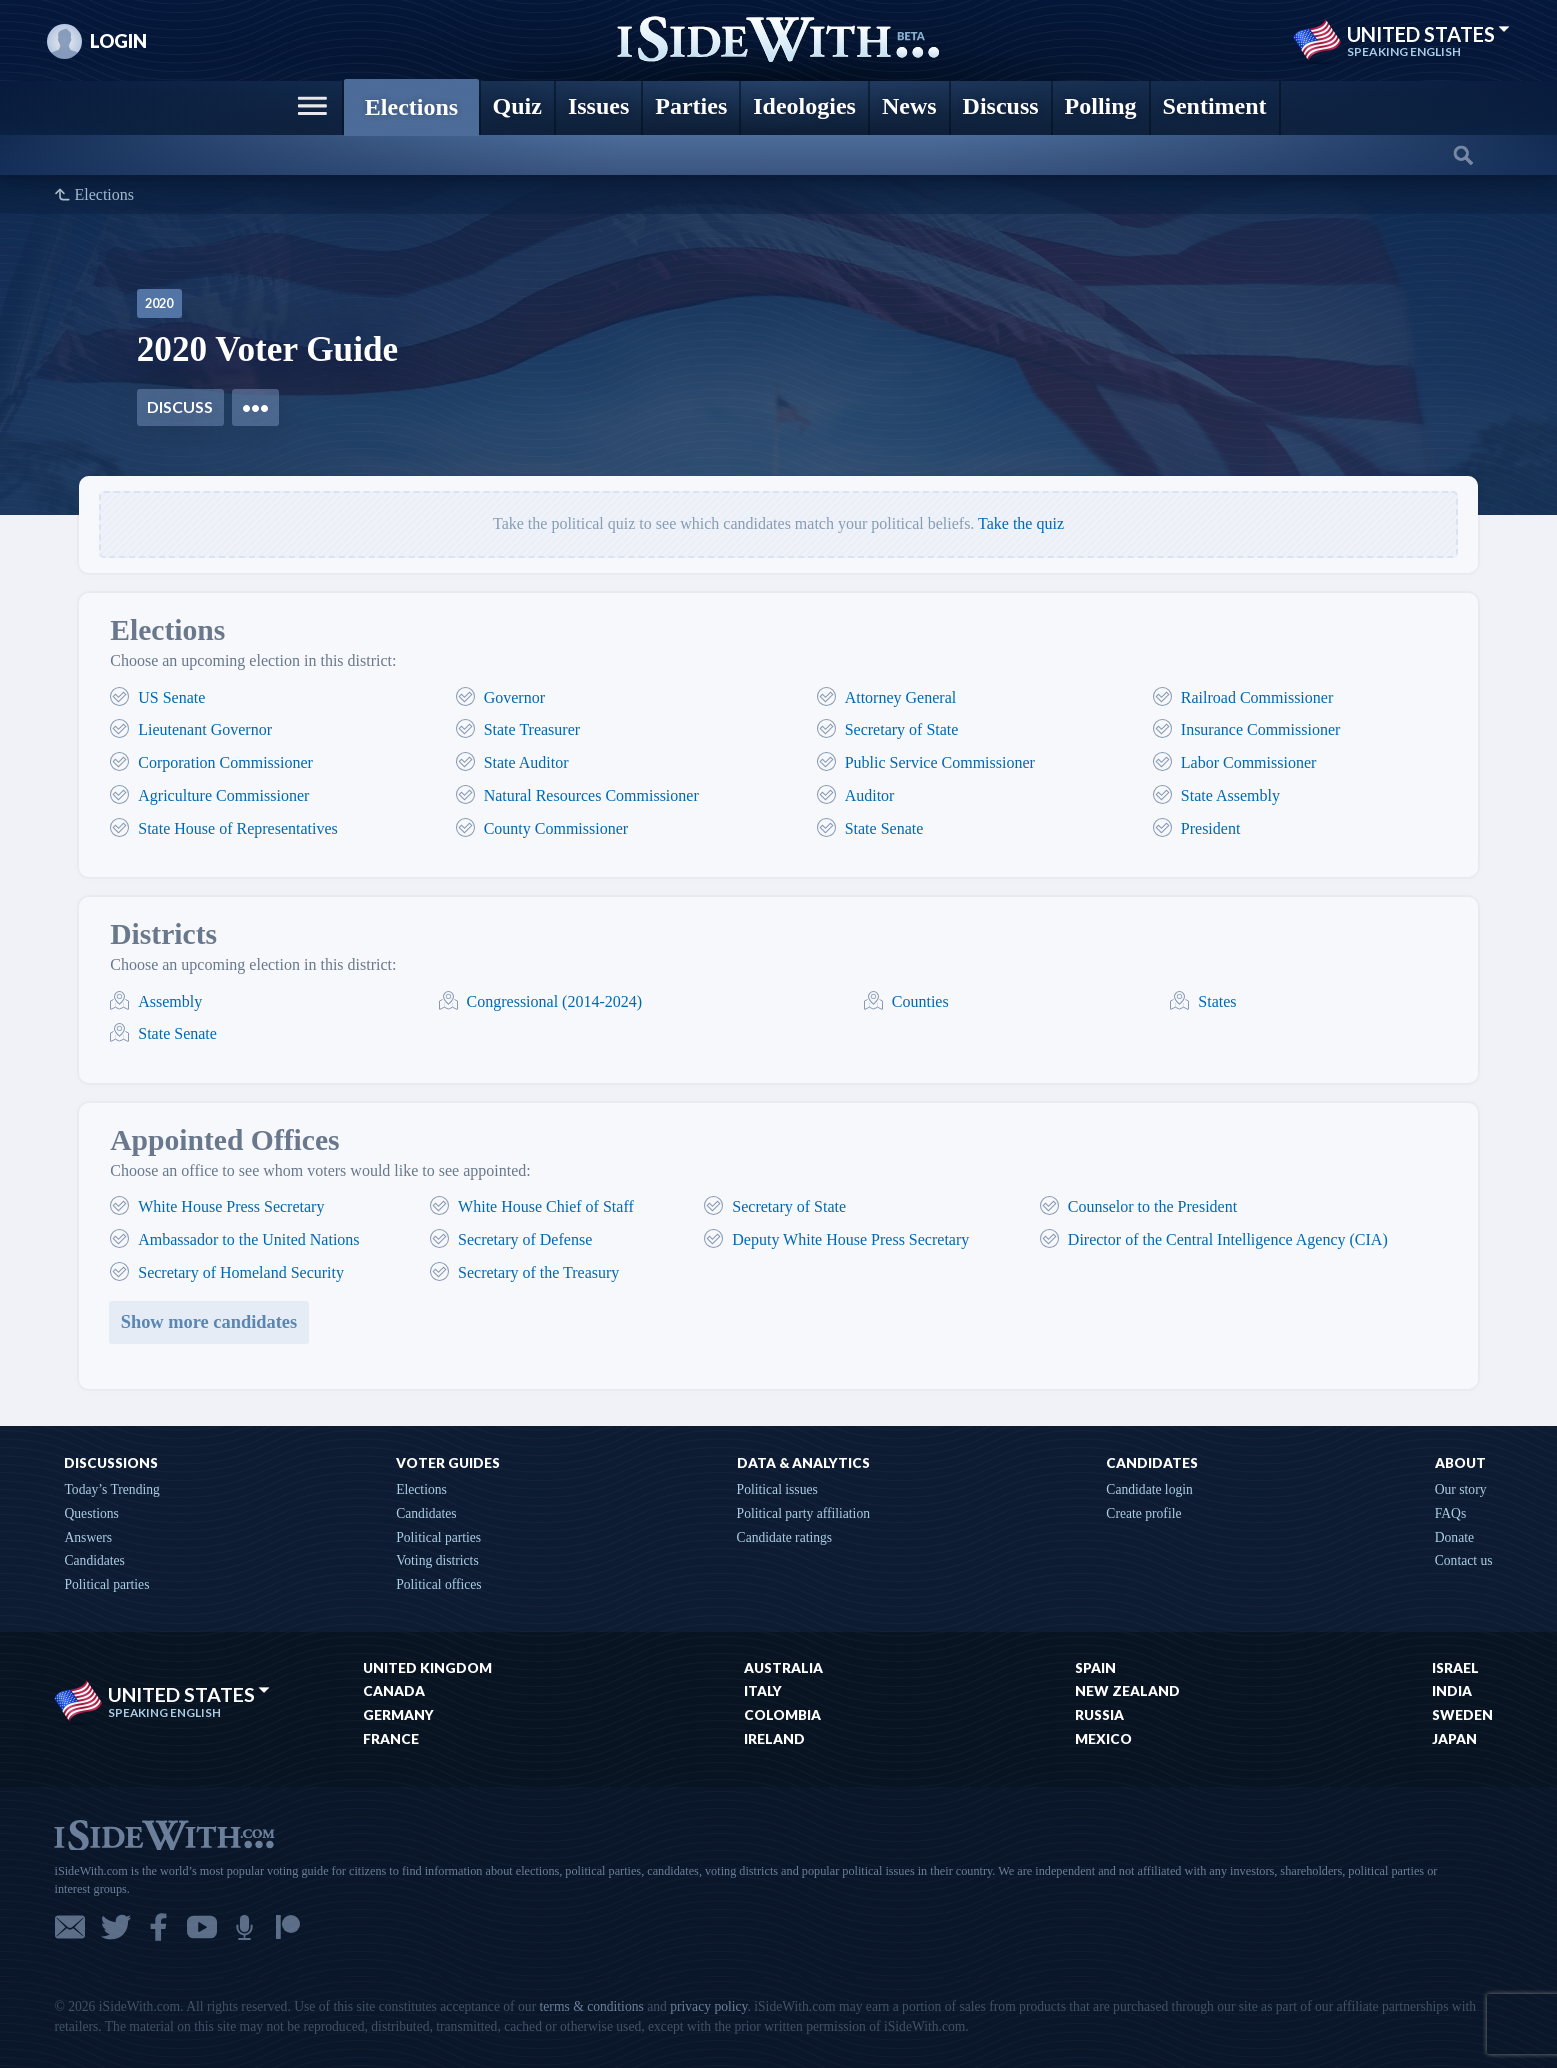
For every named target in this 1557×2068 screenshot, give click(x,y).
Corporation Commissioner (225, 762)
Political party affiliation (803, 1513)
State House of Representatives (238, 828)
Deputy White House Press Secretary (850, 1239)
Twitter (116, 1927)
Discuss (180, 406)
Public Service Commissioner (940, 762)
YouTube (202, 1927)
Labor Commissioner (1249, 762)
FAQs (1450, 1513)
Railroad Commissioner (1257, 697)
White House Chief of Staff (546, 1206)
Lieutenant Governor (205, 729)
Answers (88, 1537)
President (1211, 828)
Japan (1454, 1739)
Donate (1454, 1537)
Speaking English (1404, 52)
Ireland (774, 1739)
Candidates (94, 1560)
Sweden (1462, 1715)
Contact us (1464, 1560)
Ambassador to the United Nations (248, 1239)
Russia (1099, 1715)
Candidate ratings (785, 1537)
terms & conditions (592, 2006)
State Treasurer (532, 729)
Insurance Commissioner (1261, 729)
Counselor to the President (1152, 1206)
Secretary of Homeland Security (241, 1272)
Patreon (288, 1927)
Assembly (170, 1001)
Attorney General (901, 697)
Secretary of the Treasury (538, 1272)
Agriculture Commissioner (223, 795)
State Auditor (526, 762)
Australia (783, 1668)
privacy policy (708, 2006)
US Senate (171, 697)
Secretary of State (902, 729)
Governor (514, 697)
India (1452, 1691)
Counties (920, 1001)
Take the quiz (1021, 523)
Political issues (777, 1489)
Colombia (782, 1715)
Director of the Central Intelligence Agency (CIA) (1228, 1239)
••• (255, 406)
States (1217, 1001)
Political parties (106, 1584)
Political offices (438, 1584)
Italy (763, 1691)
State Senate (884, 828)
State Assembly (1230, 795)
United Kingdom (427, 1668)
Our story (1461, 1489)
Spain (1095, 1668)
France (391, 1739)
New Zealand (1127, 1691)
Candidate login (1149, 1489)
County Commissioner (556, 828)
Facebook (158, 1927)
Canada (394, 1691)
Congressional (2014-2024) (555, 1001)
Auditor (870, 795)
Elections (104, 195)
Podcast (244, 1927)
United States (1428, 34)
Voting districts (437, 1560)
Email (70, 1927)
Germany (398, 1715)
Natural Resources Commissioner (591, 795)
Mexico (1103, 1739)
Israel (1455, 1668)
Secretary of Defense (525, 1239)
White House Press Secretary (231, 1206)
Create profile (1143, 1513)
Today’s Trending (111, 1489)
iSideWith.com (164, 1833)
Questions (91, 1513)
